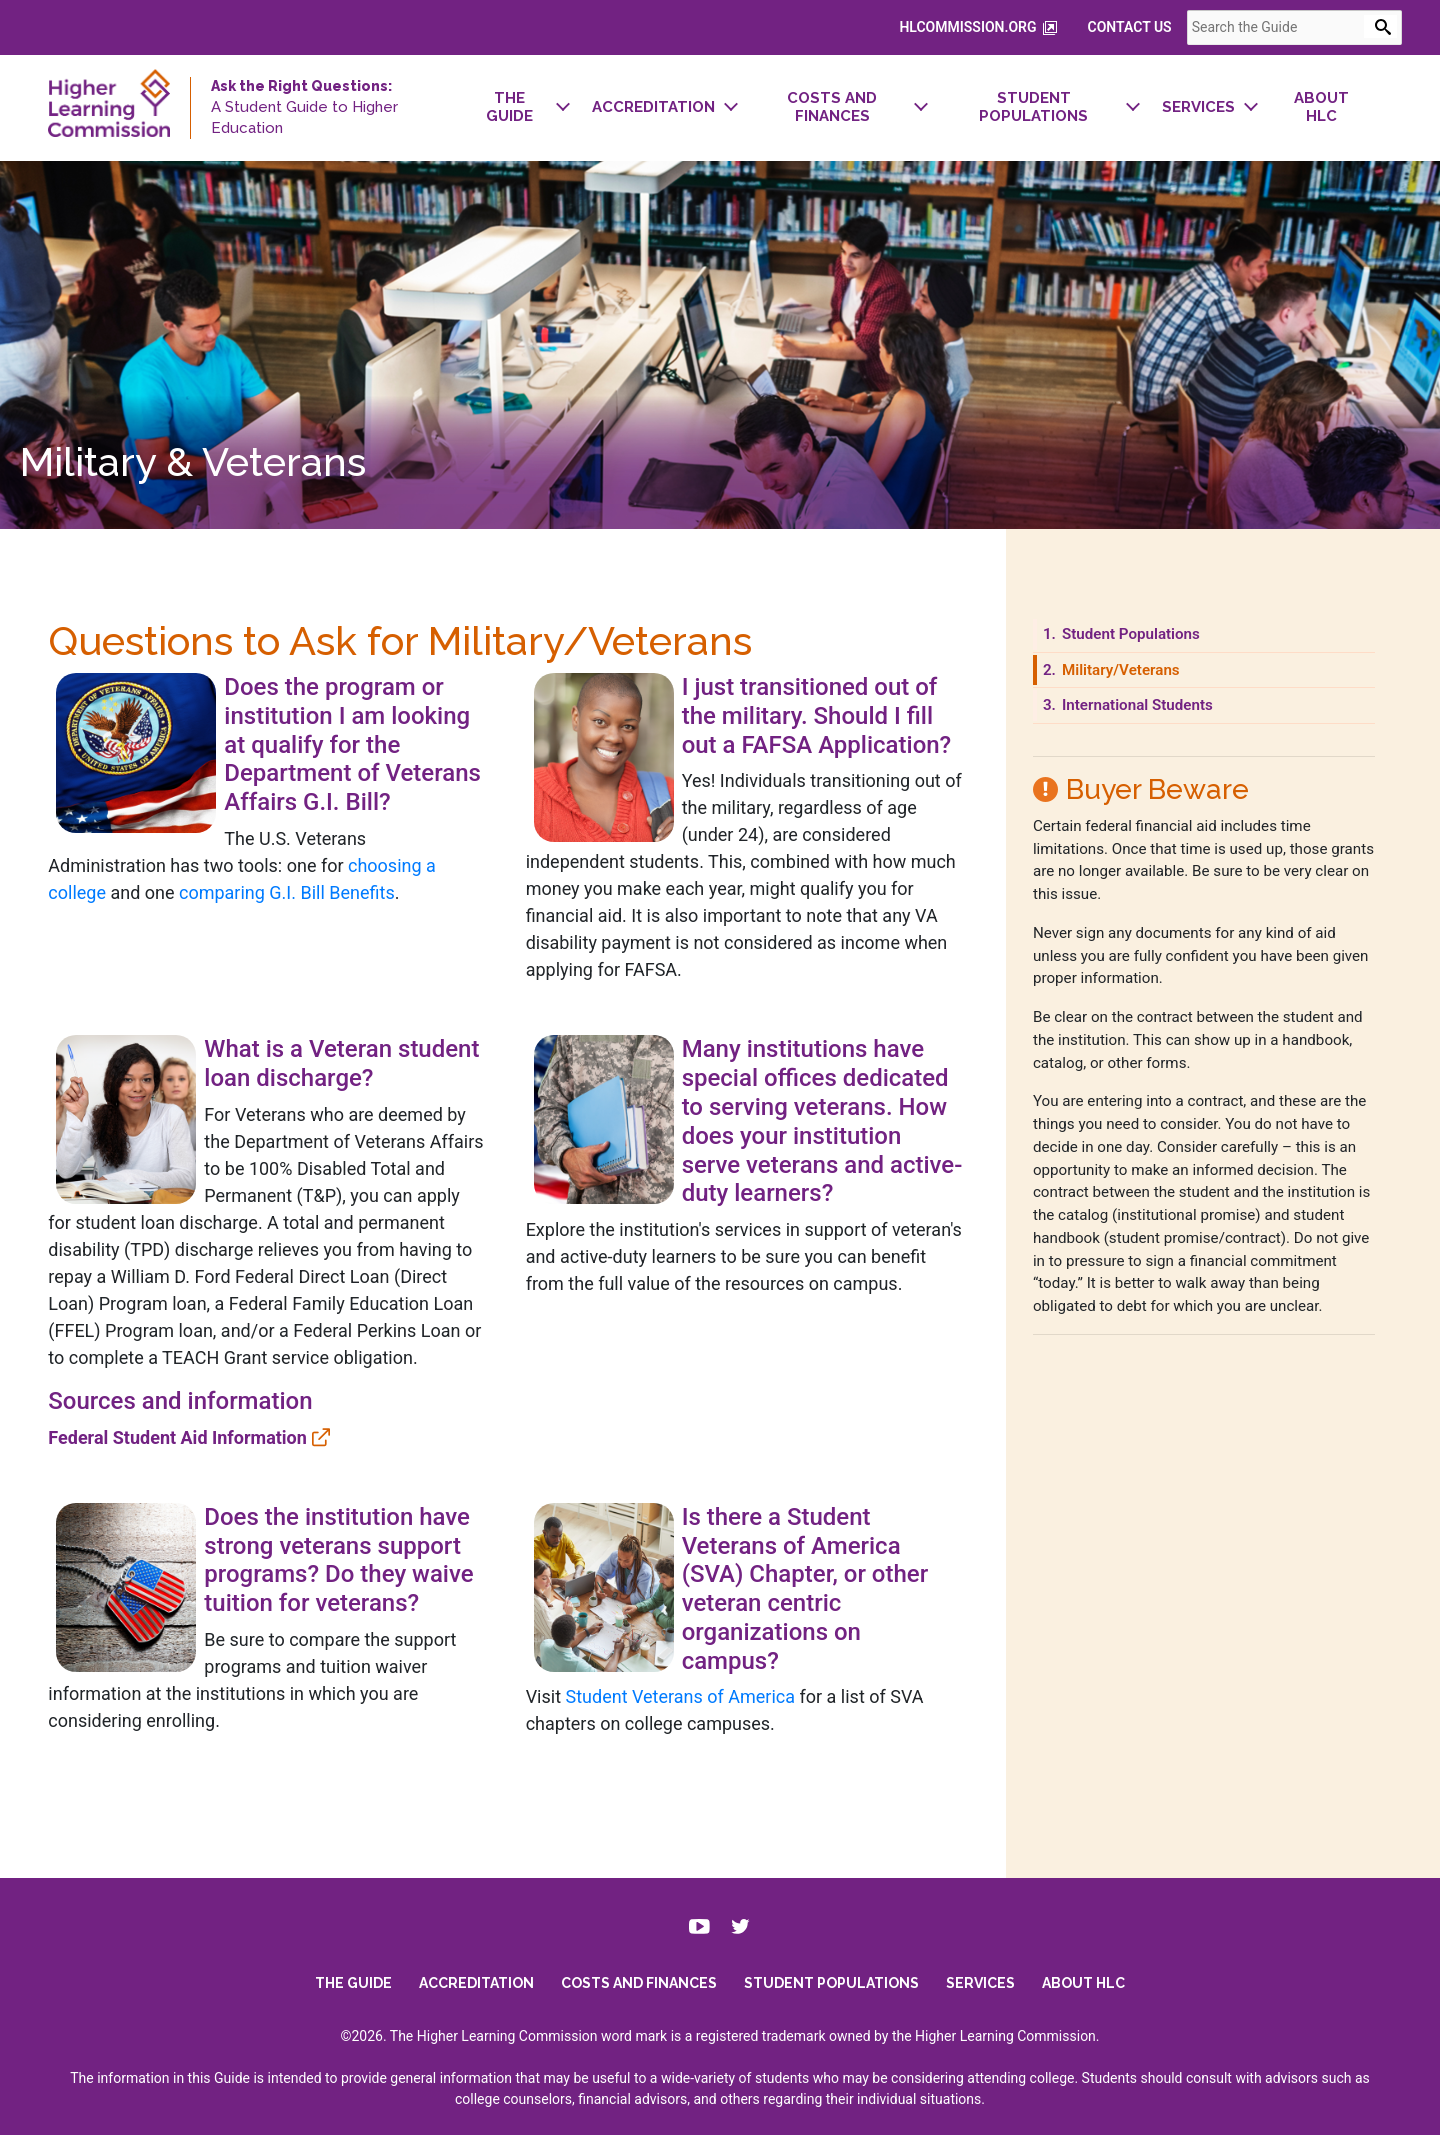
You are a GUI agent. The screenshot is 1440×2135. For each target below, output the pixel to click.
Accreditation (476, 1976)
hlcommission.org (1002, 27)
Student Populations (1143, 646)
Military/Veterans (1133, 681)
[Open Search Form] (1403, 26)
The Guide (353, 1976)
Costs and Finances (639, 1976)
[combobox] (1317, 27)
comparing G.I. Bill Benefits (167, 904)
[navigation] (917, 108)
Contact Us (1153, 27)
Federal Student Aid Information (154, 1421)
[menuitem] (497, 108)
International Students (1149, 717)
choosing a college (278, 877)
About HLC (1083, 1976)
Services (980, 1976)
